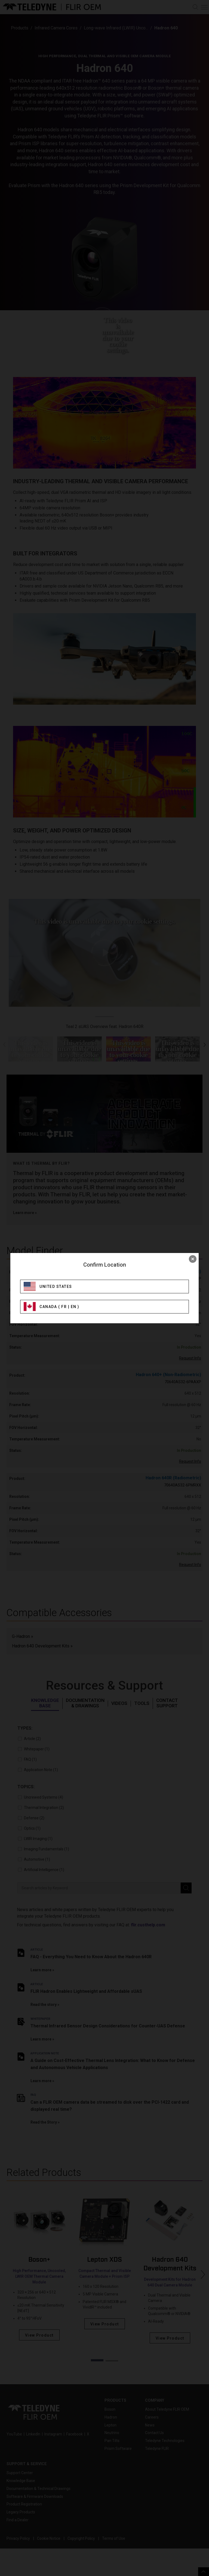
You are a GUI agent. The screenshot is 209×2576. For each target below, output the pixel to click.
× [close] (192, 1259)
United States (55, 1286)
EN (73, 1306)
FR (64, 1306)
